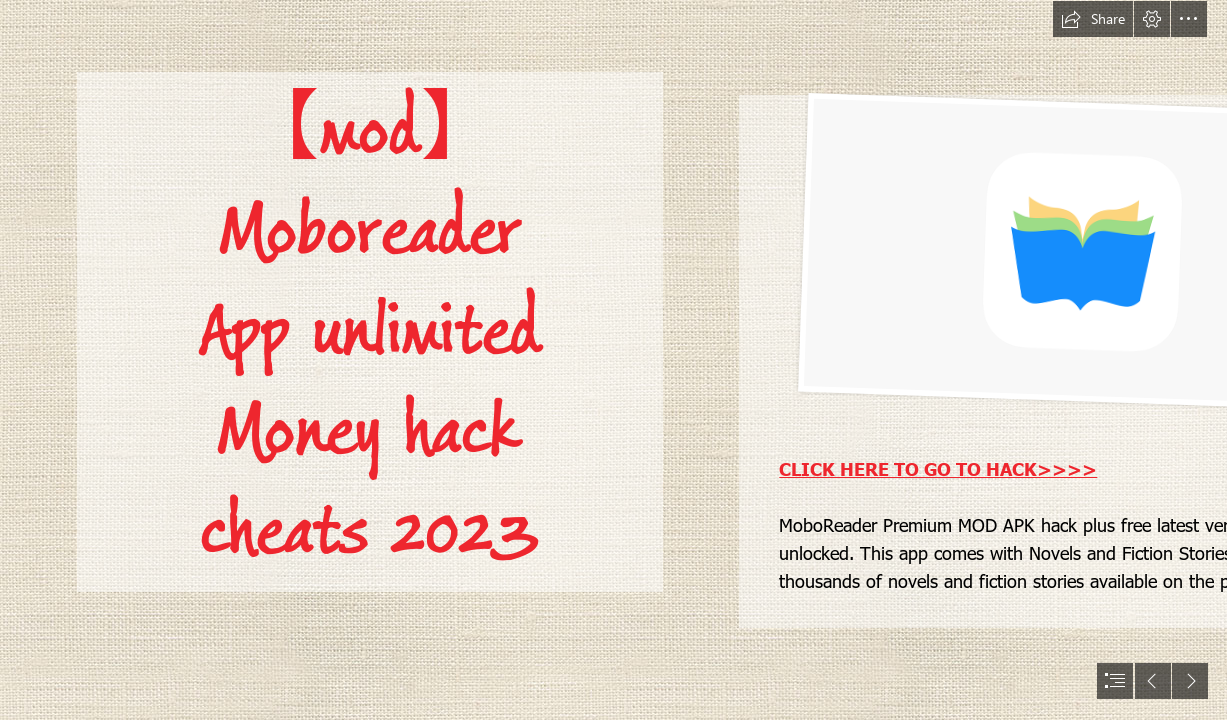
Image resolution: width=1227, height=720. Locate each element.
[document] (613, 360)
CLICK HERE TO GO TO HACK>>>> (938, 468)
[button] (1093, 19)
